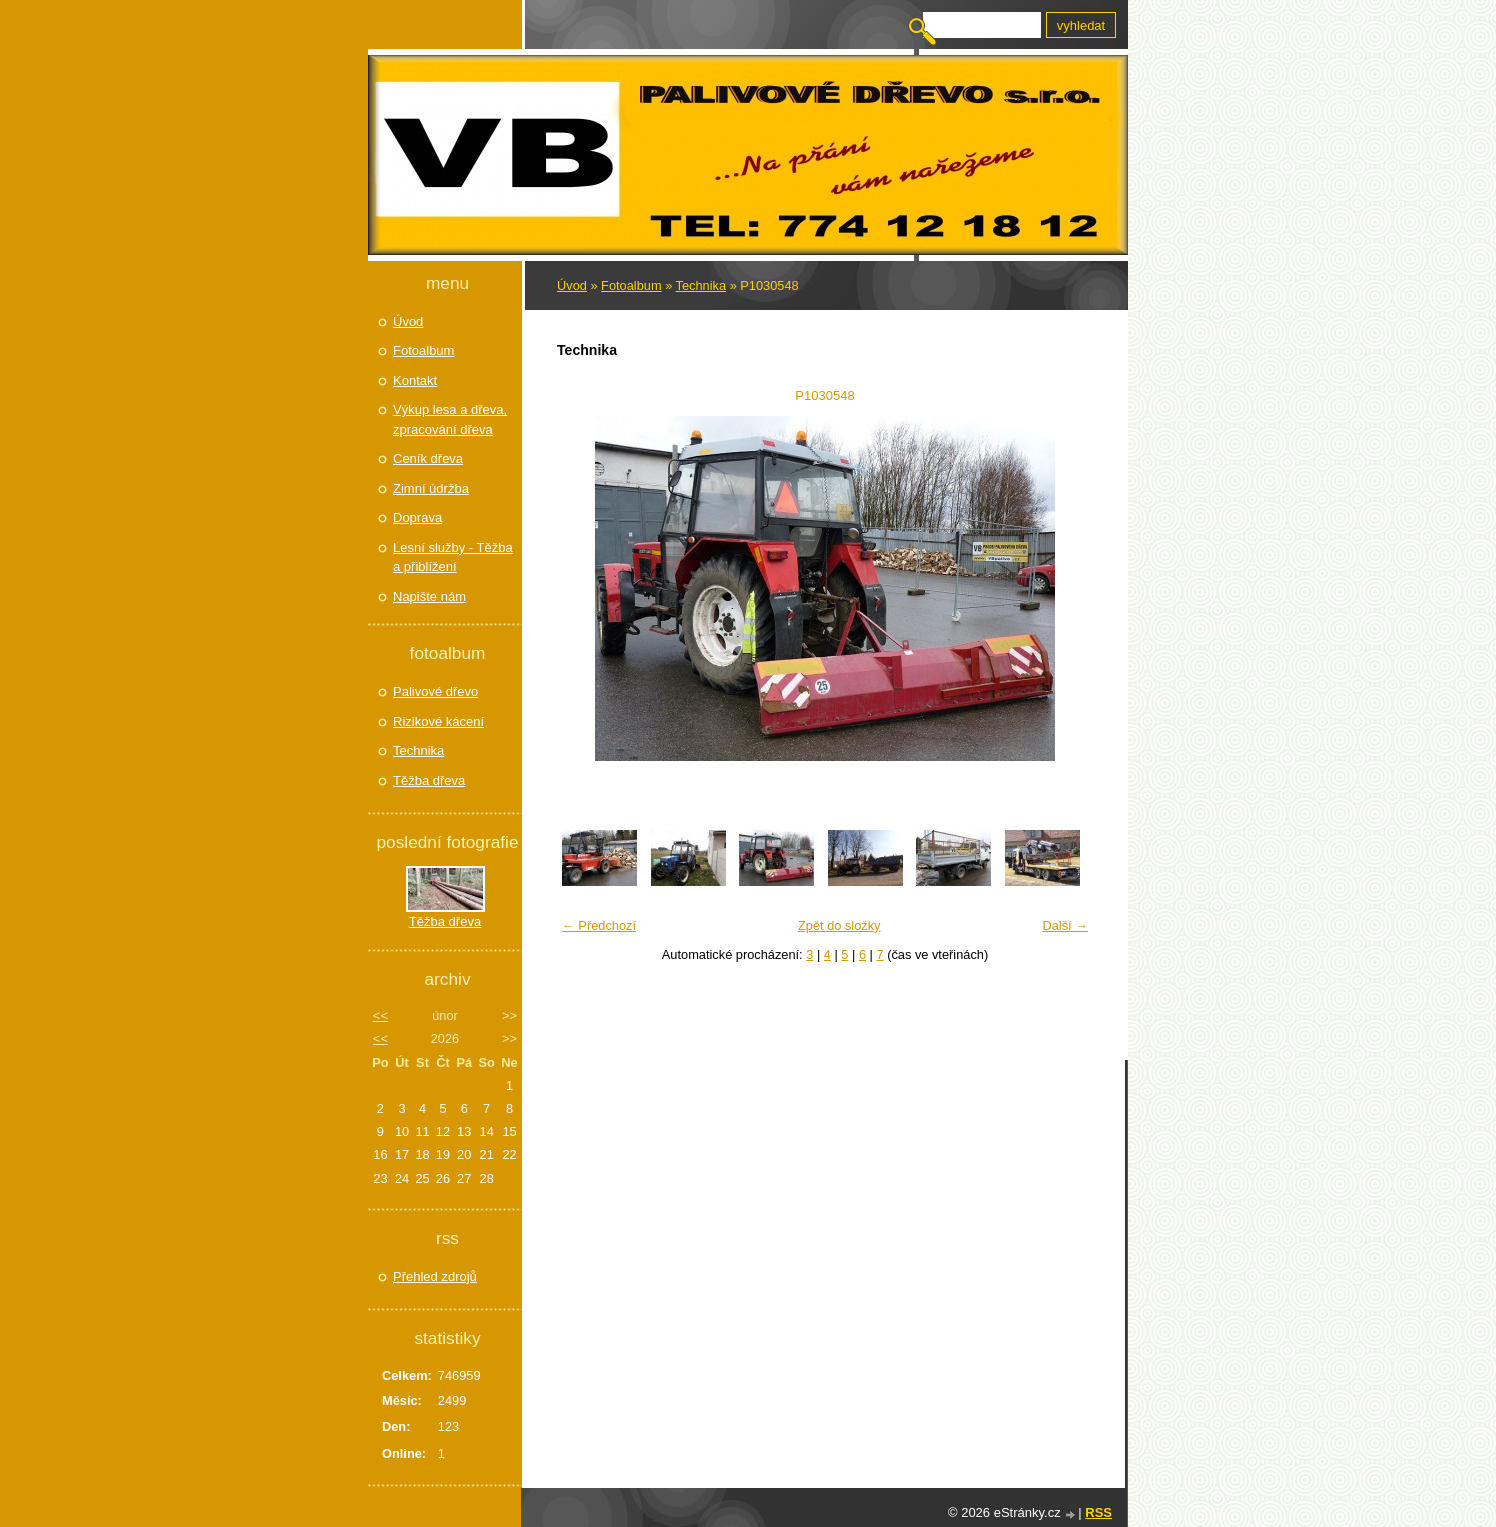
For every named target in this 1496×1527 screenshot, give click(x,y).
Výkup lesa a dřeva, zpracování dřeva (450, 419)
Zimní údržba (431, 488)
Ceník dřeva (428, 458)
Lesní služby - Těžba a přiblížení (453, 557)
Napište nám (429, 596)
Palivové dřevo (435, 691)
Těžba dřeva (429, 780)
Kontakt (415, 380)
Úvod (572, 285)
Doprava (417, 517)
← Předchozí (599, 925)
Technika (701, 285)
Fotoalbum (631, 285)
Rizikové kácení (438, 721)
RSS (1098, 1512)
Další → (1065, 925)
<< (380, 1015)
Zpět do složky (839, 925)
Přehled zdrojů (435, 1276)
